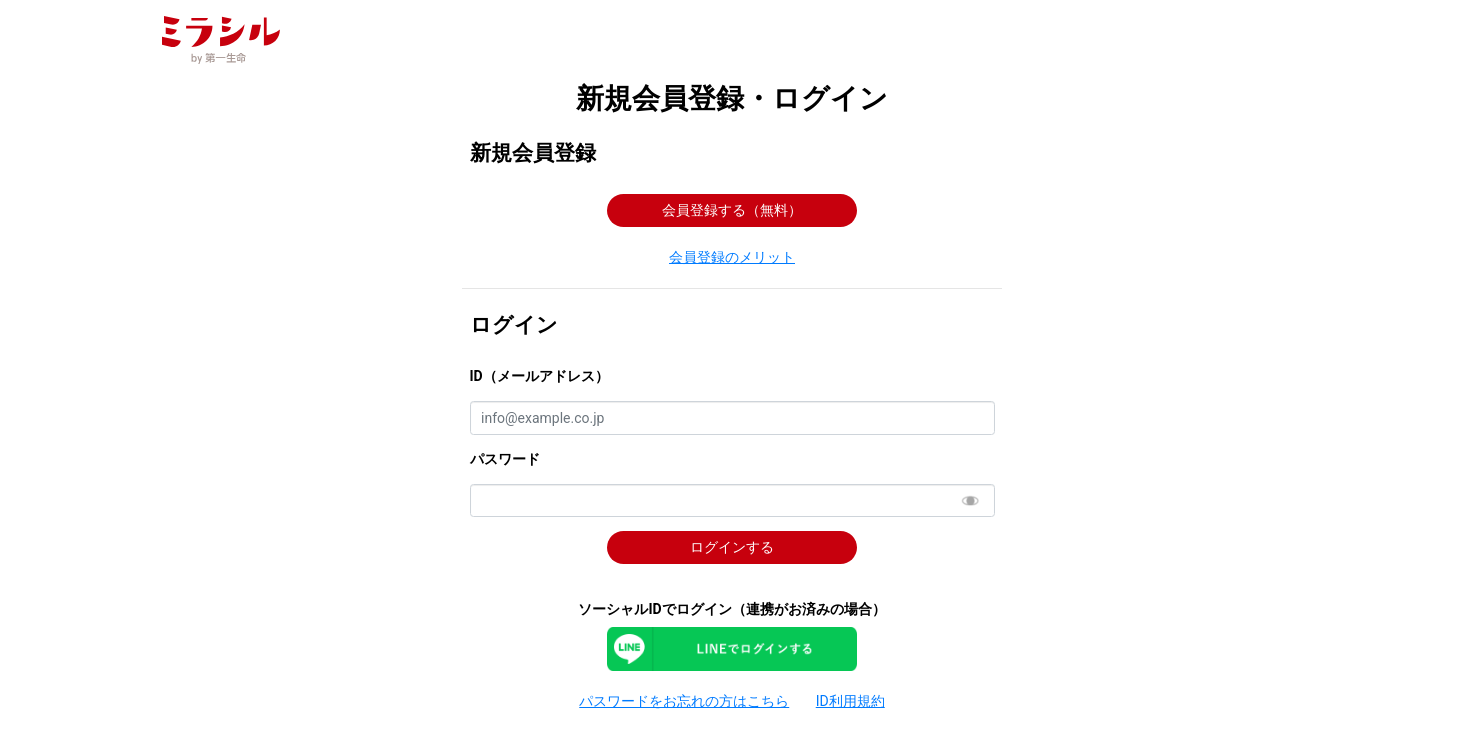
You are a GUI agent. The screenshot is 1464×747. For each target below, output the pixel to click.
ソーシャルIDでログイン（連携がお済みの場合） (731, 609)
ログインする (732, 547)
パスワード (505, 459)
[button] (732, 258)
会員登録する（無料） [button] (732, 210)
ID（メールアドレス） (539, 376)
